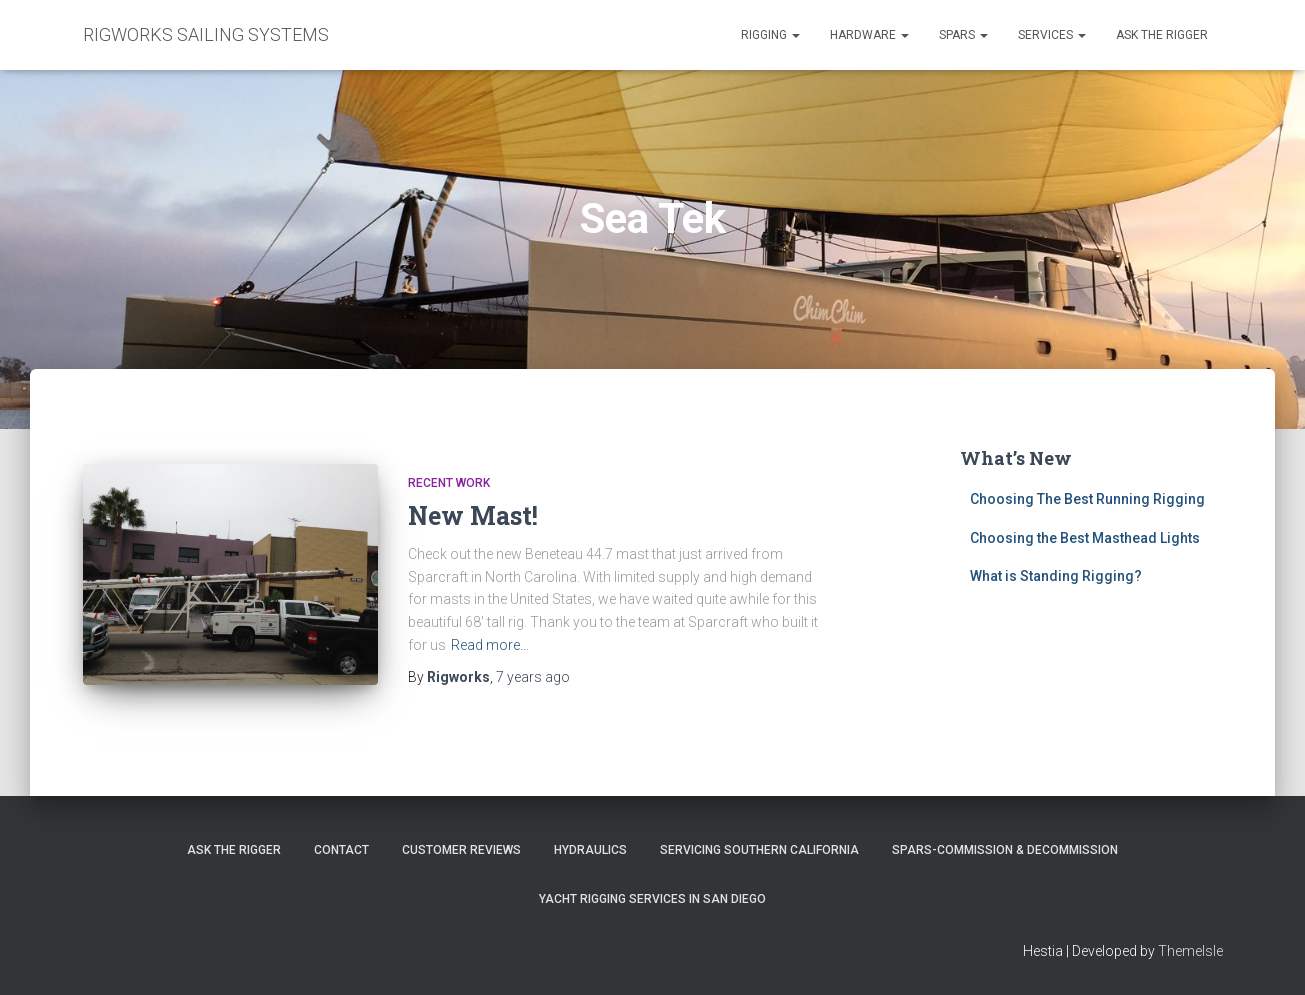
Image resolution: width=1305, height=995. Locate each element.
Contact (341, 850)
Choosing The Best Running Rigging (1087, 499)
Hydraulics (590, 850)
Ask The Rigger (234, 850)
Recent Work (449, 483)
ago (533, 677)
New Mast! (473, 515)
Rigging (770, 35)
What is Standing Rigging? (1056, 576)
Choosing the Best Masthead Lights (1085, 538)
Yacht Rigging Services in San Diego (652, 899)
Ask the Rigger (1162, 35)
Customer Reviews (461, 850)
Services (1052, 35)
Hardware (869, 35)
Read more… (490, 645)
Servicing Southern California (759, 850)
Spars (963, 35)
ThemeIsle (1190, 951)
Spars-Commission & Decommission (1005, 850)
